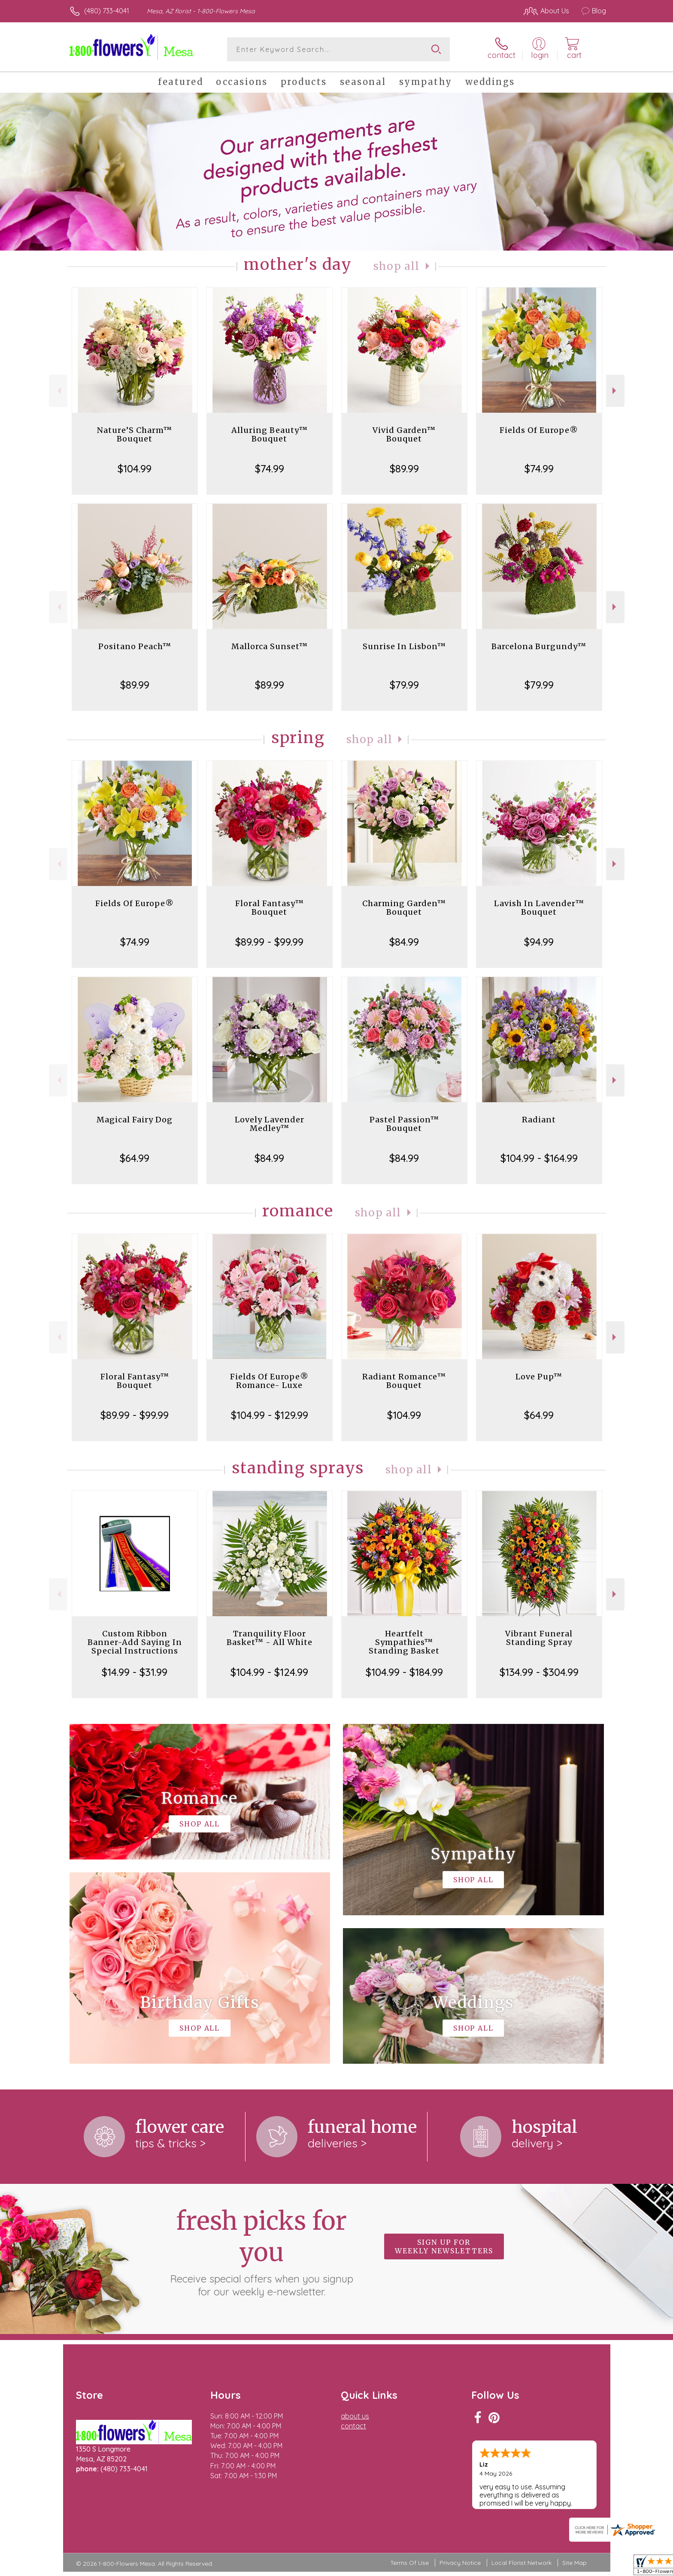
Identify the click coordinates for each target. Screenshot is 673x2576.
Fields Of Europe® (539, 430)
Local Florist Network (521, 2563)
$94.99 (539, 941)
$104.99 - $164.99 (539, 1158)
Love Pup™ (538, 1377)
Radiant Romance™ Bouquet (404, 1381)
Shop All (396, 266)
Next (615, 391)
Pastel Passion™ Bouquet (404, 1124)
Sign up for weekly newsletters (444, 2246)
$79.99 (404, 684)
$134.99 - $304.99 (539, 1672)
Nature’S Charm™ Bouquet (134, 434)
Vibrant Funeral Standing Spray (539, 1638)
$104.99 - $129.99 (269, 1415)
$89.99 (404, 468)
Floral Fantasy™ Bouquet (269, 907)
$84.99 (404, 941)
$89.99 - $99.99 (269, 941)
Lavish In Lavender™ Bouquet (539, 907)
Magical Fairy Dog (135, 1120)
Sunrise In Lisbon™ (404, 646)
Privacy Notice (460, 2563)
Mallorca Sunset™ (269, 646)
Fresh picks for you (261, 2251)
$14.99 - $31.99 (134, 1672)
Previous (58, 391)
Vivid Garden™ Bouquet (404, 434)
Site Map (574, 2563)
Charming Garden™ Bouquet (404, 907)
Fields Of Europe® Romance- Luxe (269, 1381)
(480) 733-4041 (106, 10)
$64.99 (134, 1158)
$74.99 (269, 468)
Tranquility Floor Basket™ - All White (269, 1638)
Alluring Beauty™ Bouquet (269, 434)
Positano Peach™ (134, 646)
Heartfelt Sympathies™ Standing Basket (404, 1642)
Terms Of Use (409, 2563)
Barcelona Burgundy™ (538, 646)
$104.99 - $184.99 (404, 1672)
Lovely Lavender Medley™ (269, 1124)
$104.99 (135, 468)
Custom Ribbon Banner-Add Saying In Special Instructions (135, 1642)
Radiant (539, 1120)
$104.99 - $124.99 (269, 1672)
